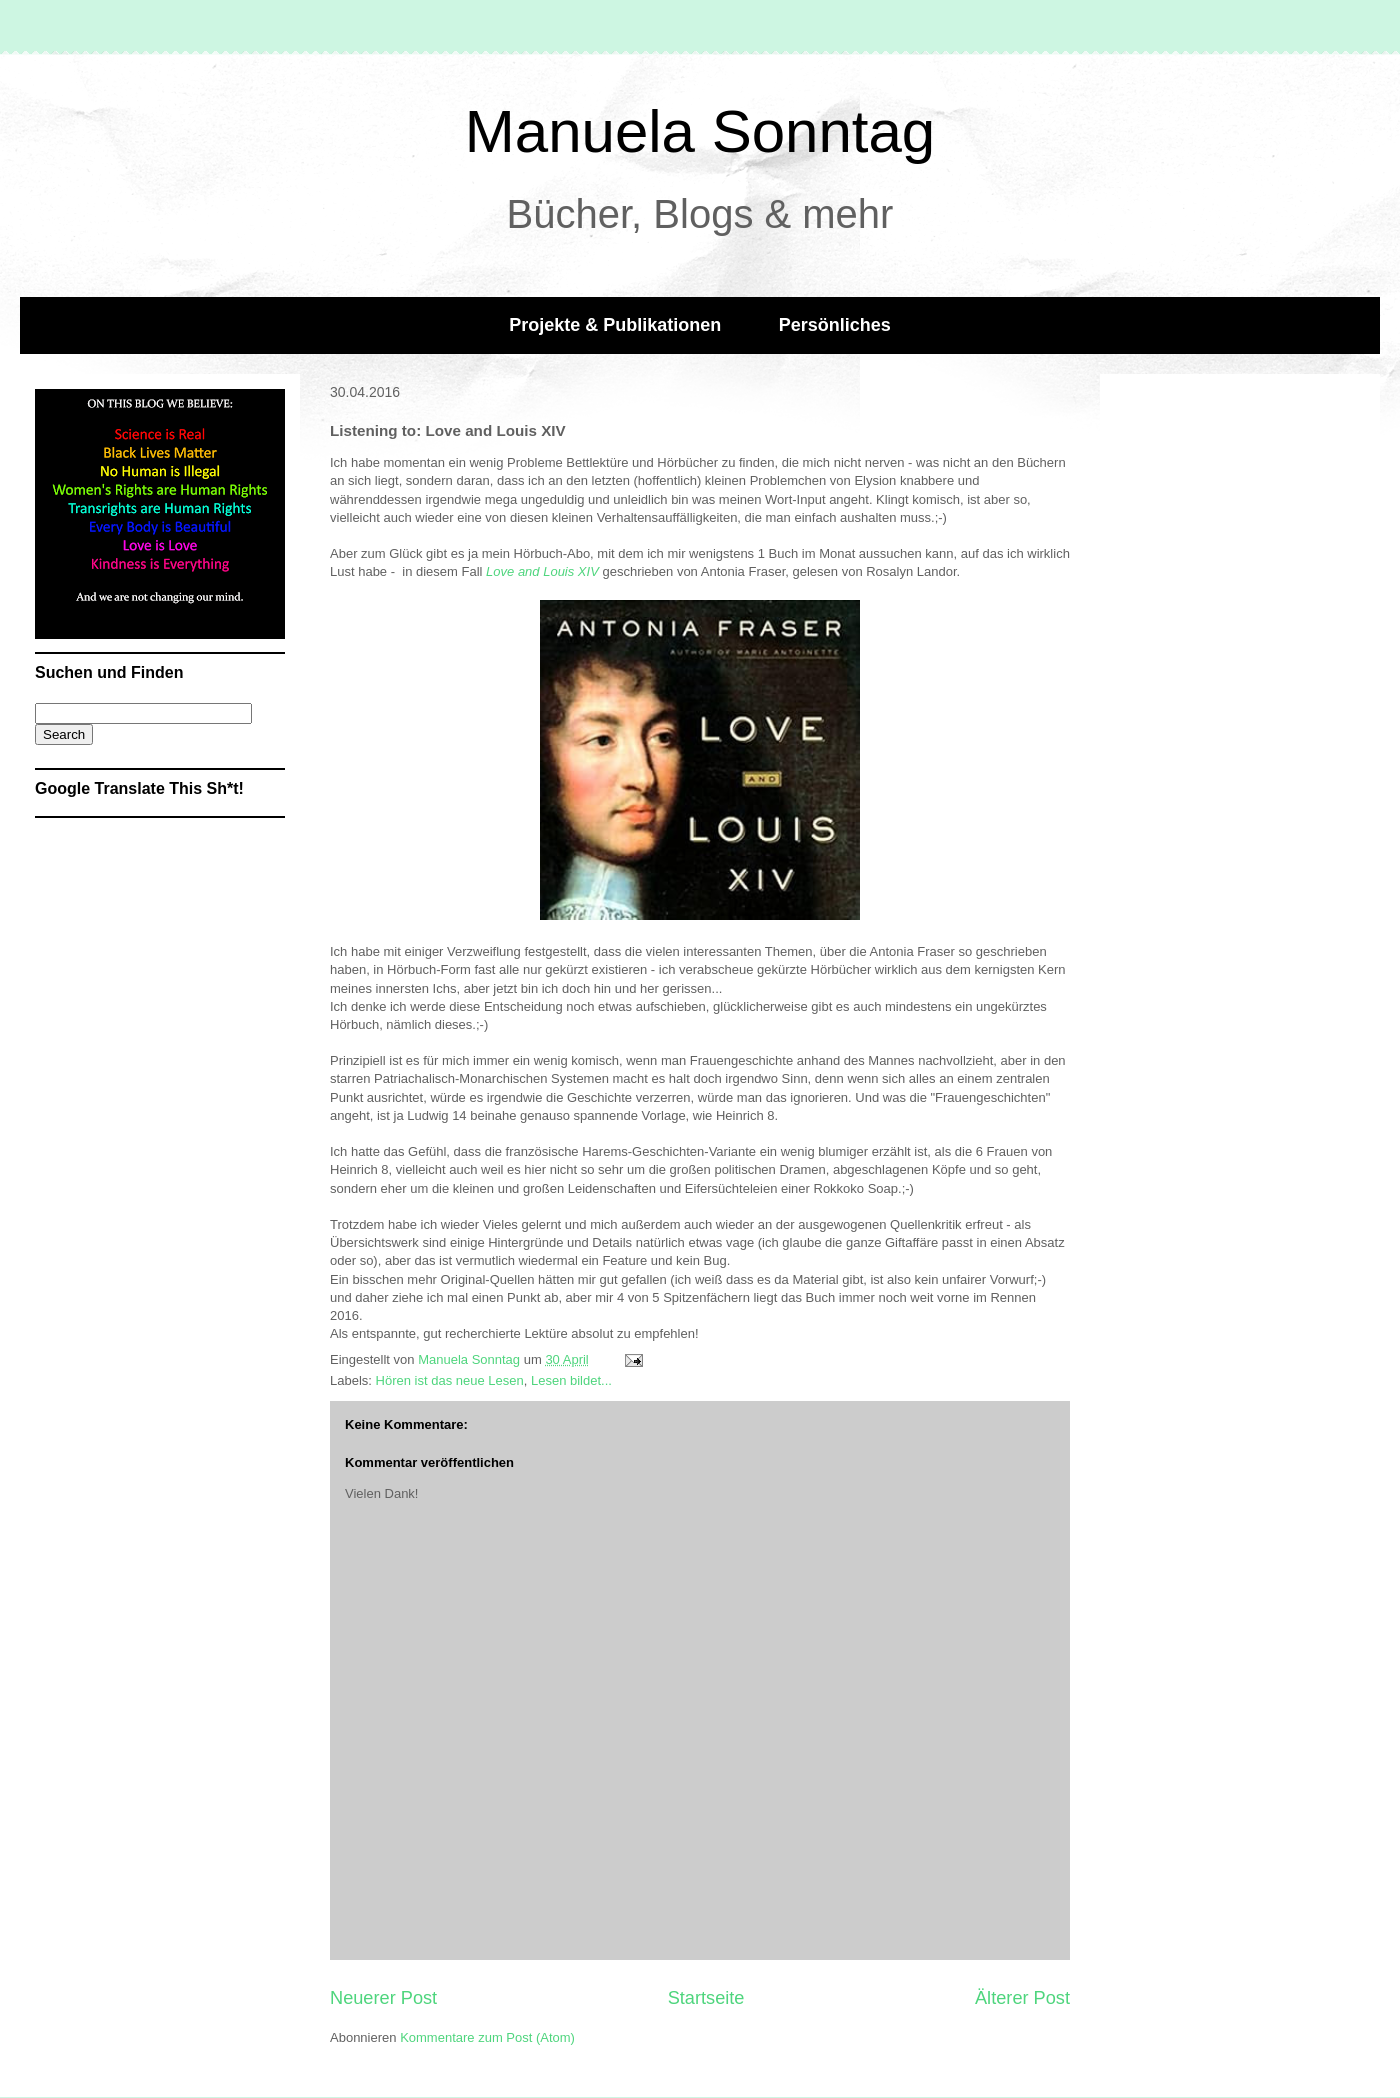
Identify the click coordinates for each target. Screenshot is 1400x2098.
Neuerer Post (383, 1998)
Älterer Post (1022, 1998)
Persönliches (835, 325)
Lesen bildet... (571, 1380)
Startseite (706, 1998)
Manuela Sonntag (700, 131)
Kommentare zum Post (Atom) (487, 2037)
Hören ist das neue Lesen (450, 1380)
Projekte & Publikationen (615, 325)
